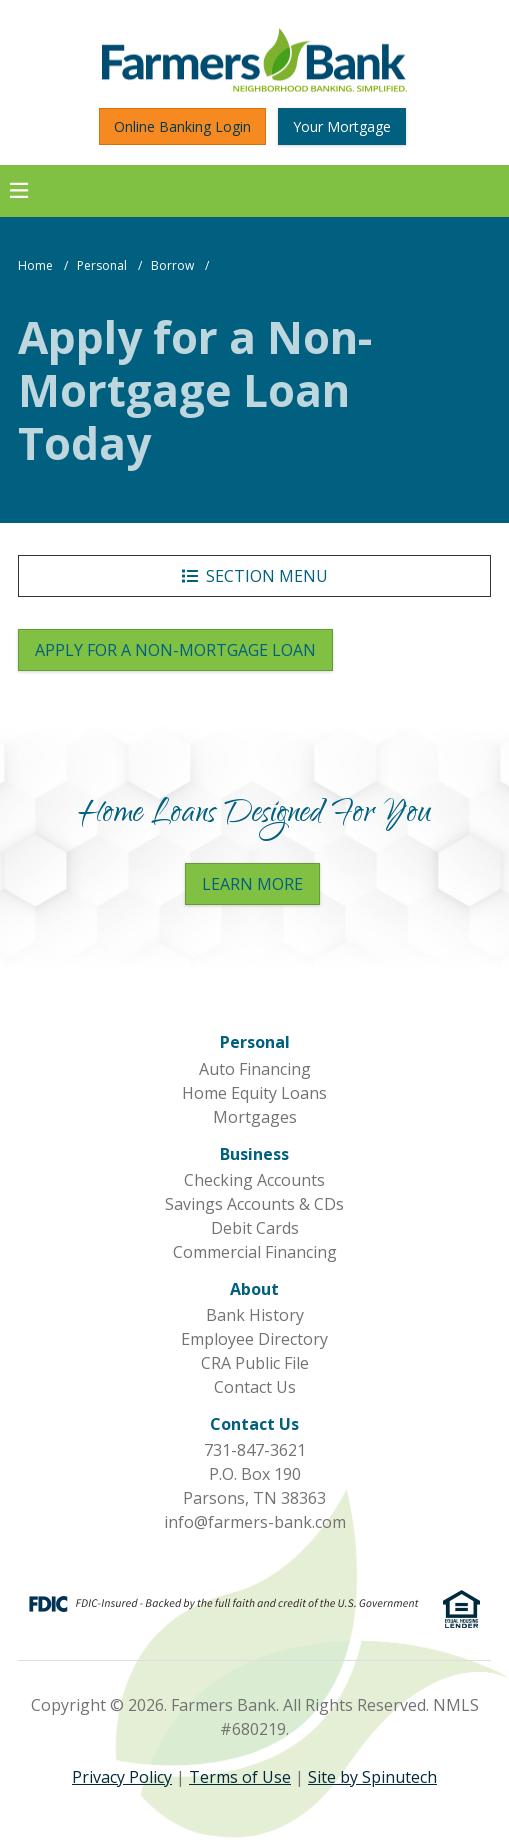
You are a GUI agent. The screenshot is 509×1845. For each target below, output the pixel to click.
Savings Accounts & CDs (254, 1204)
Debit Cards (255, 1228)
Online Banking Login (182, 126)
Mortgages (255, 1117)
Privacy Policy (122, 1777)
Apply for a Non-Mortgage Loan (184, 650)
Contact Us (255, 1387)
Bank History (255, 1315)
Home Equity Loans (254, 1093)
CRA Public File (255, 1363)
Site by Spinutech (372, 1777)
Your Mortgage (342, 126)
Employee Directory (254, 1339)
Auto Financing (255, 1069)
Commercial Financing (255, 1252)
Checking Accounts (254, 1180)
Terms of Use (240, 1777)
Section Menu (255, 576)
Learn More (252, 884)
